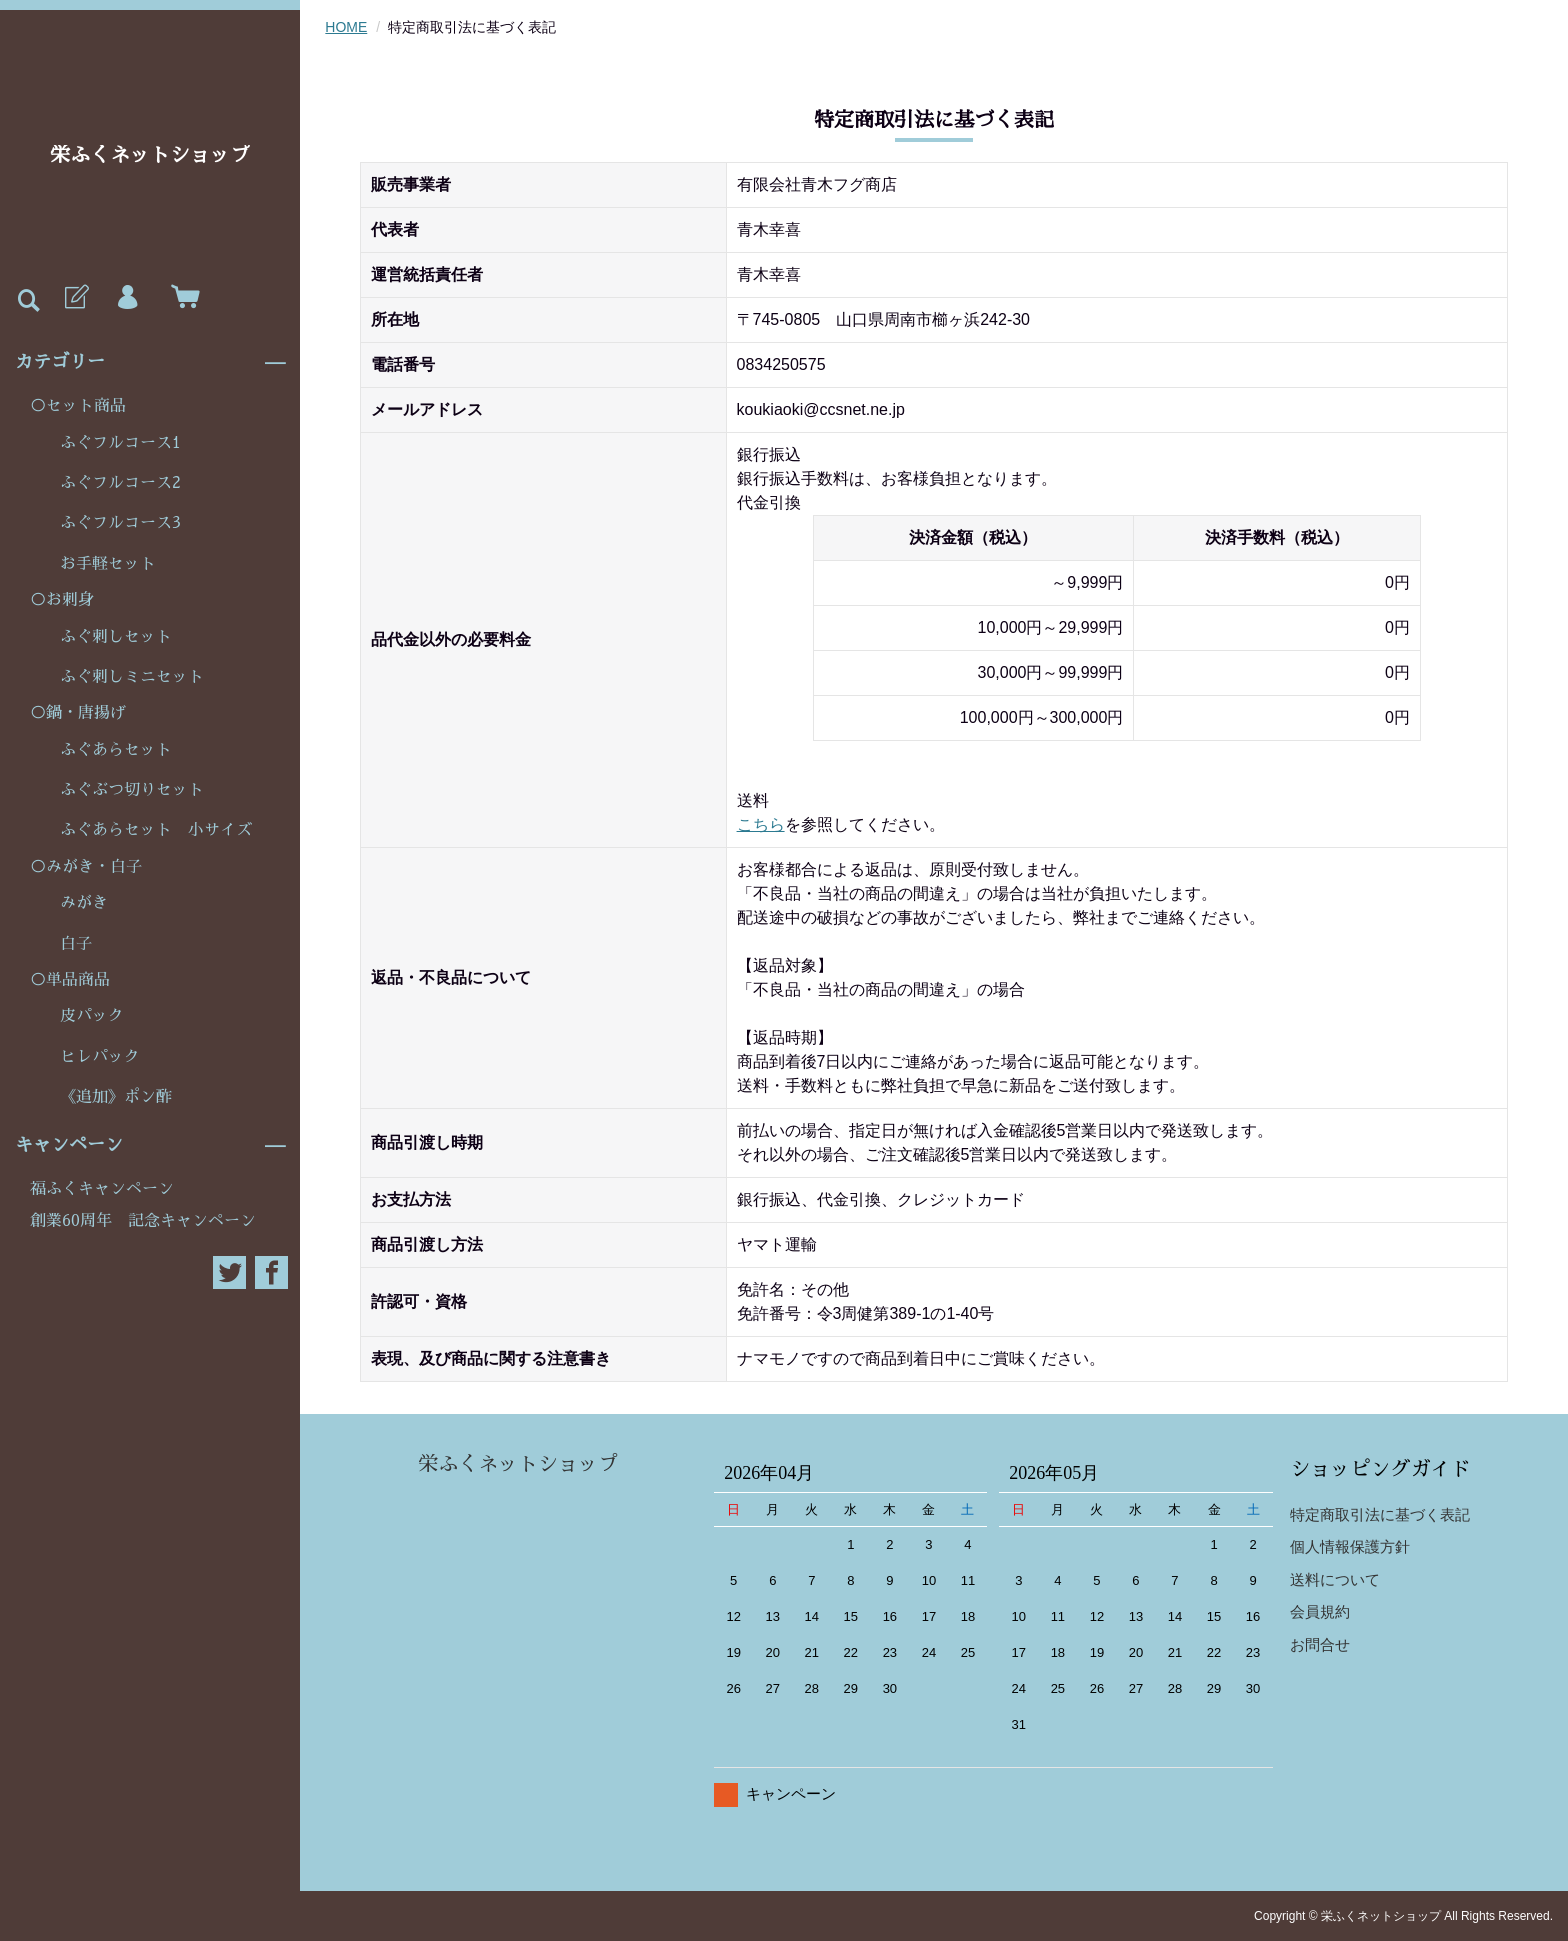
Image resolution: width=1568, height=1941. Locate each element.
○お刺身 (62, 600)
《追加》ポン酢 (116, 1097)
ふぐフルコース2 (120, 483)
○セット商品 (78, 406)
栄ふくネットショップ (150, 155)
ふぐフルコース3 (120, 523)
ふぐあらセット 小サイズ (156, 830)
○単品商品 (70, 980)
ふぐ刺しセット (116, 637)
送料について (1335, 1579)
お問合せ (1320, 1644)
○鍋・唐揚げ (78, 713)
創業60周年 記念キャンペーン (143, 1221)
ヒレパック (100, 1057)
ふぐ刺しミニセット (132, 677)
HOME (346, 27)
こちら (761, 824)
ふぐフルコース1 (120, 443)
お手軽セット (108, 564)
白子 (76, 944)
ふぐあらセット (116, 750)
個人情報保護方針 (1350, 1546)
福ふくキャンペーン (102, 1189)
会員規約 (1320, 1611)
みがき (84, 903)
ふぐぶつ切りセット (132, 790)
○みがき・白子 (86, 867)
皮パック (92, 1016)
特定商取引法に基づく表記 (1380, 1514)
